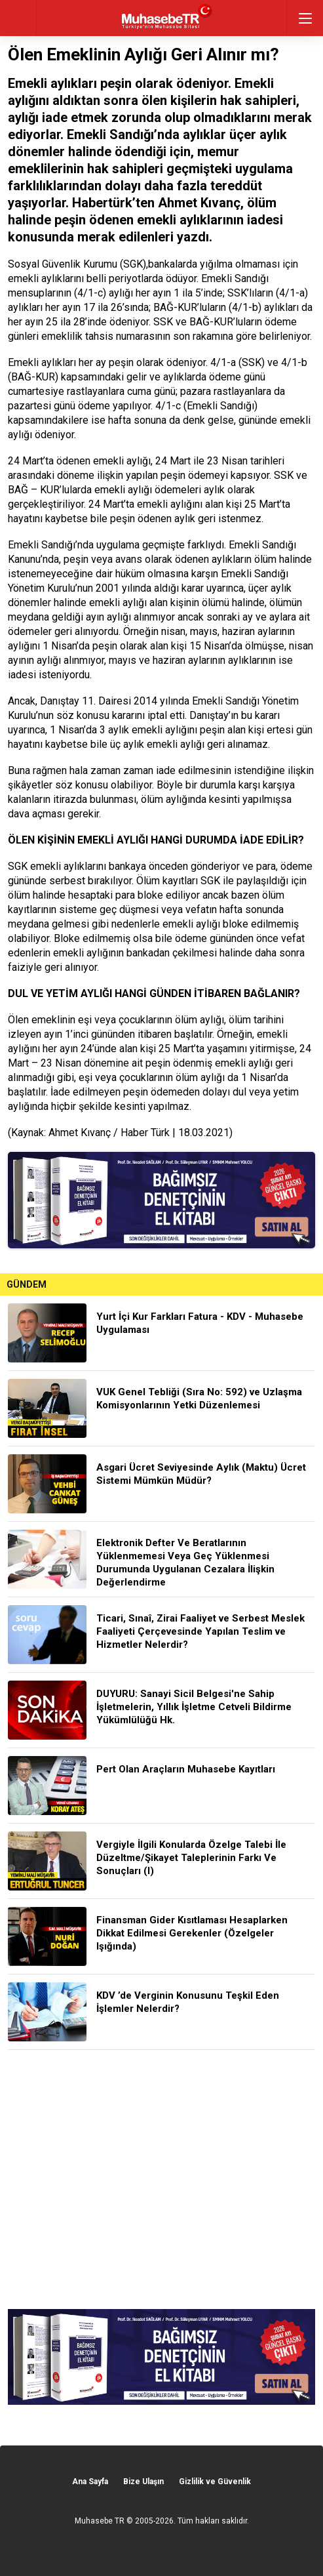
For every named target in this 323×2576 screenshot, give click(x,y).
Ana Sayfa (90, 2481)
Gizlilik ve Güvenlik (215, 2481)
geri (18, 18)
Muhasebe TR (99, 2520)
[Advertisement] (161, 2179)
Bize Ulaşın (143, 2481)
